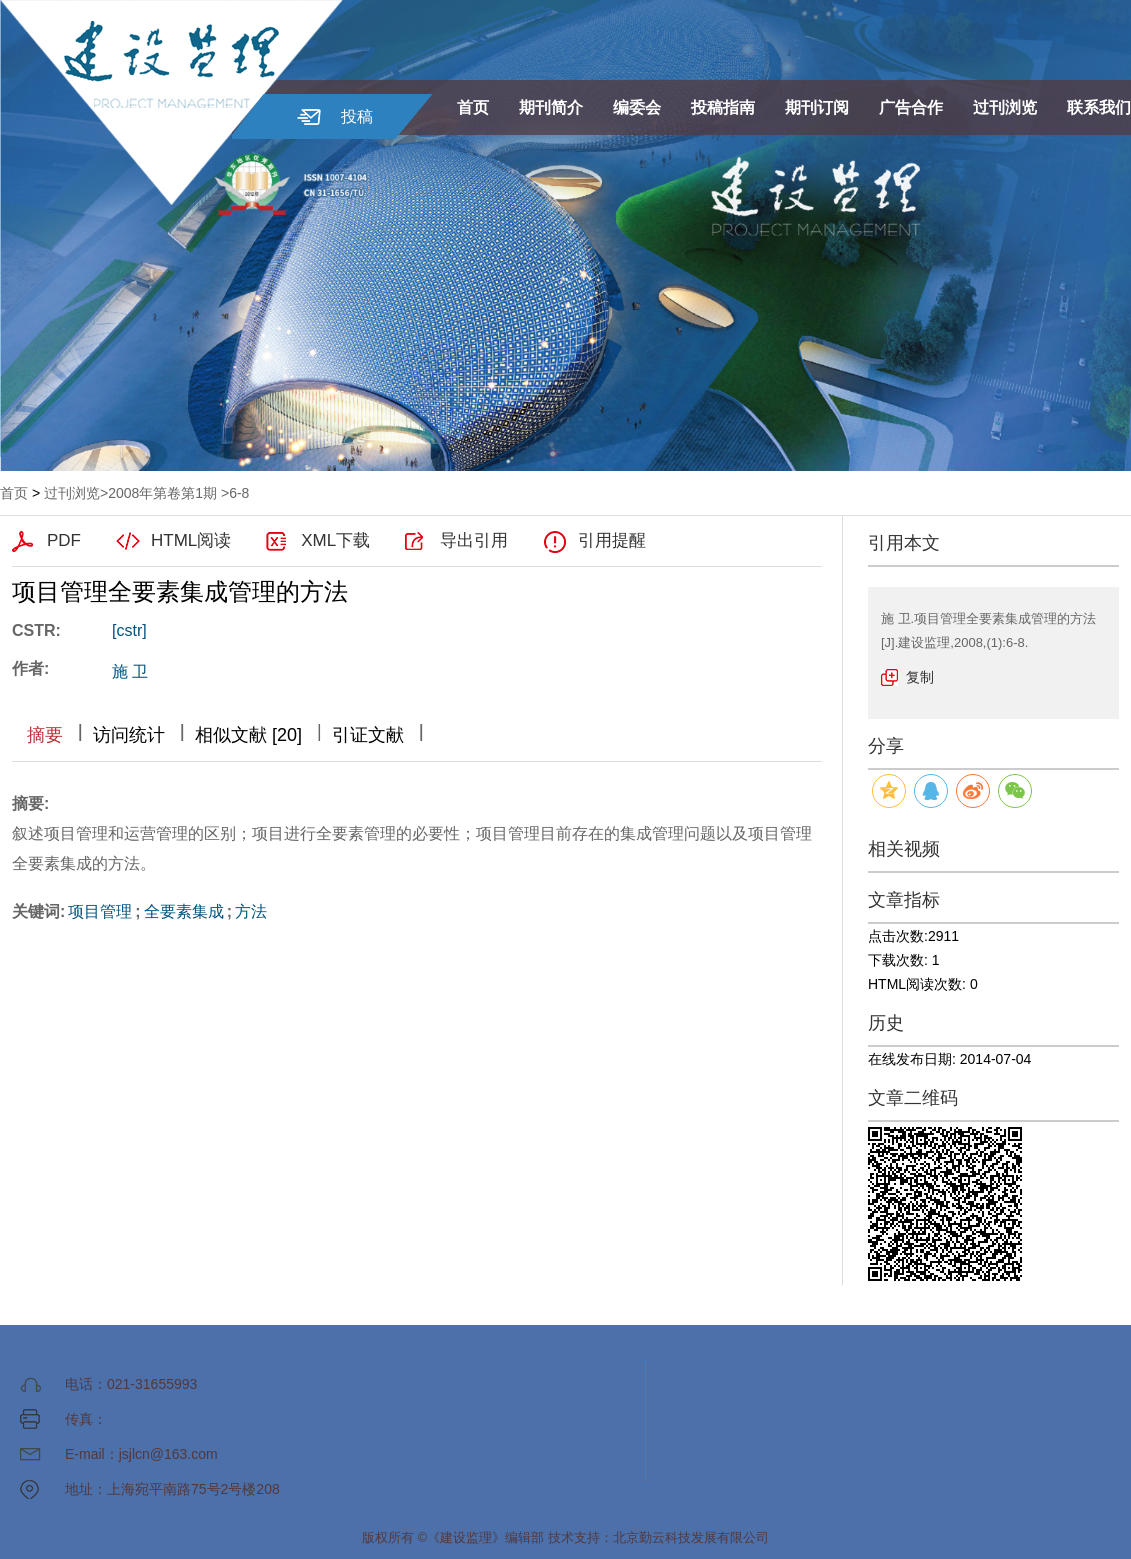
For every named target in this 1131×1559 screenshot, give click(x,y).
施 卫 (130, 671)
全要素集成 (184, 911)
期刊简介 (551, 107)
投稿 (357, 116)
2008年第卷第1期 (162, 493)
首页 (473, 107)
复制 (920, 677)
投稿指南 (723, 107)
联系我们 (1099, 107)
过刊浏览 (1005, 107)
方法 (251, 911)
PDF (64, 540)
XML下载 (335, 540)
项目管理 (100, 911)
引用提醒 (612, 540)
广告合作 (911, 107)
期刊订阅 (817, 107)
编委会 (637, 107)
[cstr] (129, 630)
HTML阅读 (191, 540)
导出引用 (474, 540)
